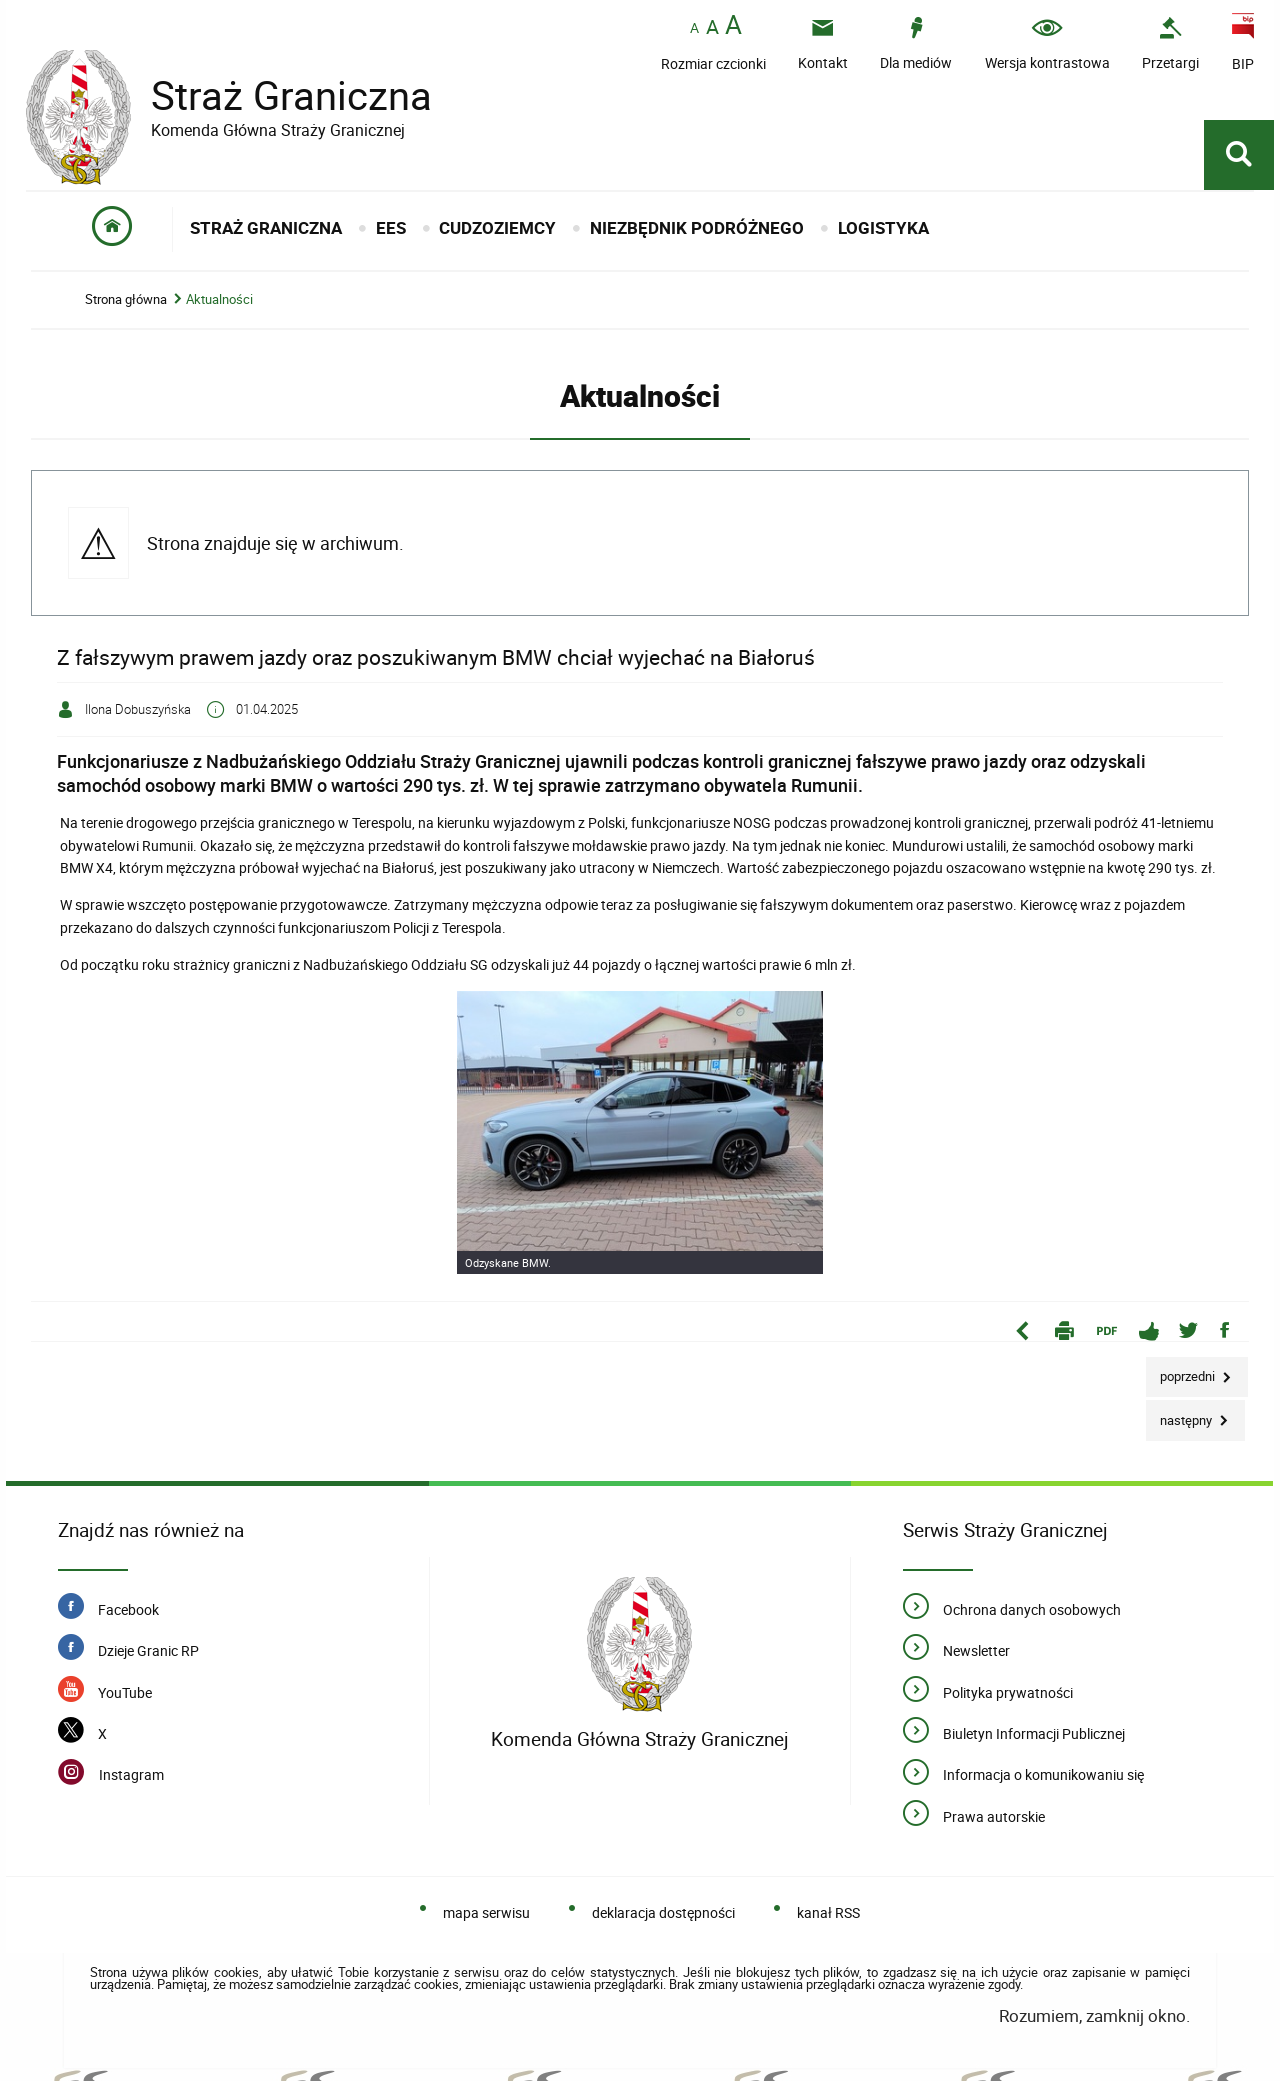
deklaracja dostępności (663, 1912)
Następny (1180, 1414)
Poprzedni (1182, 1371)
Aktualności (219, 299)
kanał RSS (828, 1912)
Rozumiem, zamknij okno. (1094, 2015)
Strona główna (126, 299)
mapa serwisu (486, 1912)
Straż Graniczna (276, 95)
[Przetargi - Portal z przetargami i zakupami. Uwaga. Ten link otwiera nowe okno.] (1170, 43)
